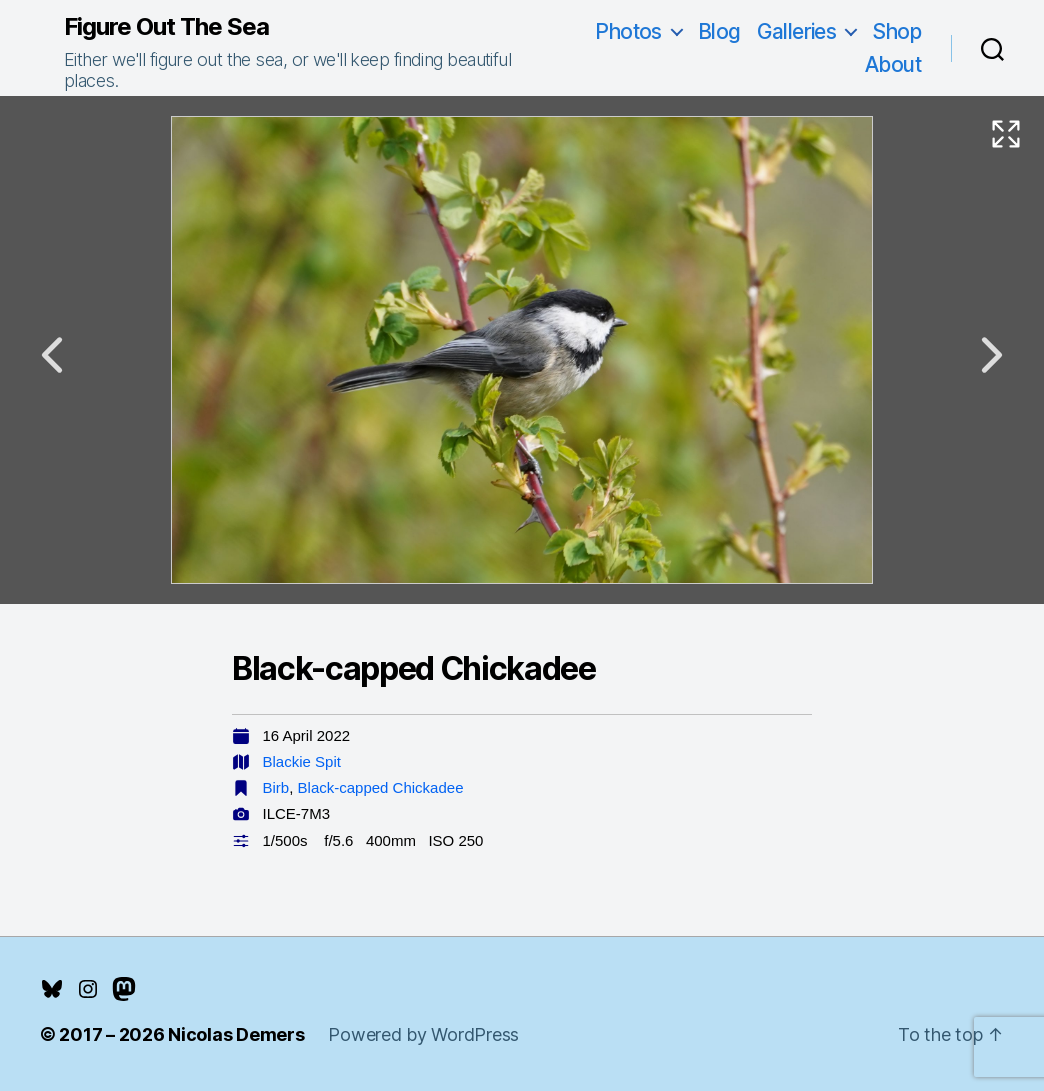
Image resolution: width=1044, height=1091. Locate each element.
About (893, 64)
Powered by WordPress (423, 1034)
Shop (896, 31)
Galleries (797, 31)
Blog (719, 31)
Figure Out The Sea (166, 27)
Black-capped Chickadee (381, 787)
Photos (628, 31)
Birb (276, 787)
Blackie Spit (302, 761)
